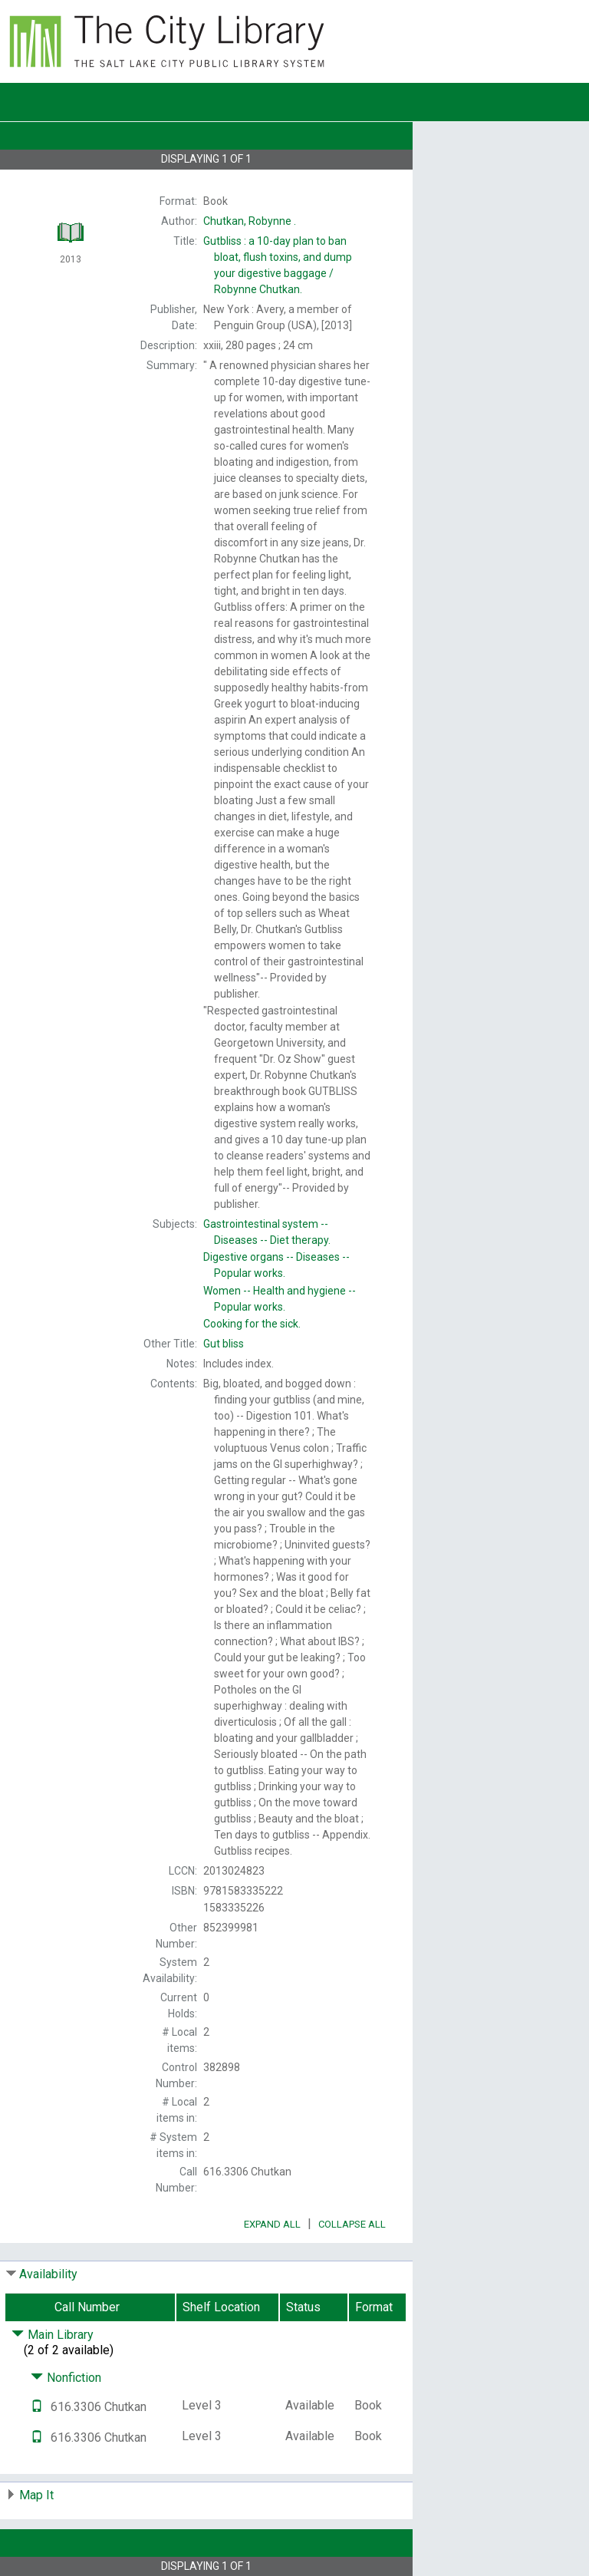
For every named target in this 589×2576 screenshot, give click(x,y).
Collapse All (352, 2224)
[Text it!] (37, 2407)
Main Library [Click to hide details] (53, 2334)
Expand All (272, 2224)
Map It (36, 2495)
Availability (48, 2274)
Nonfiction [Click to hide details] (66, 2377)
